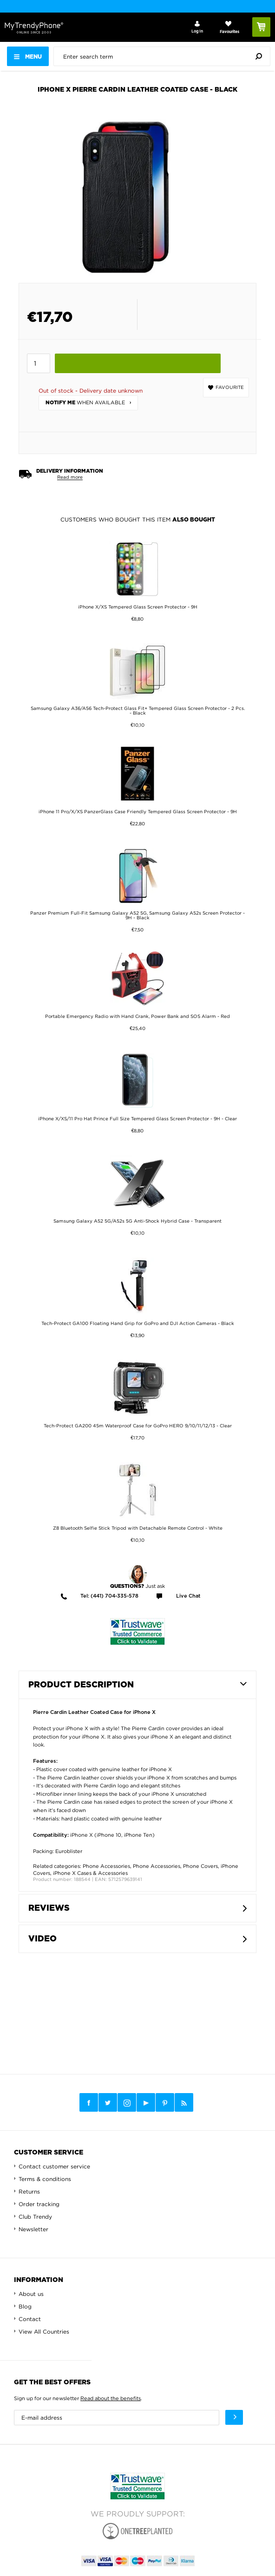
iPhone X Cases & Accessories (90, 1873)
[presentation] (164, 56)
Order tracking (39, 2204)
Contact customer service (54, 2166)
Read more (70, 477)
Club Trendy (35, 2217)
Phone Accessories (106, 1866)
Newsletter (33, 2229)
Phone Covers (200, 1866)
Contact (30, 2319)
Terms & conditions (45, 2179)
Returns (29, 2191)
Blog (25, 2306)
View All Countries (44, 2331)
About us (31, 2294)
